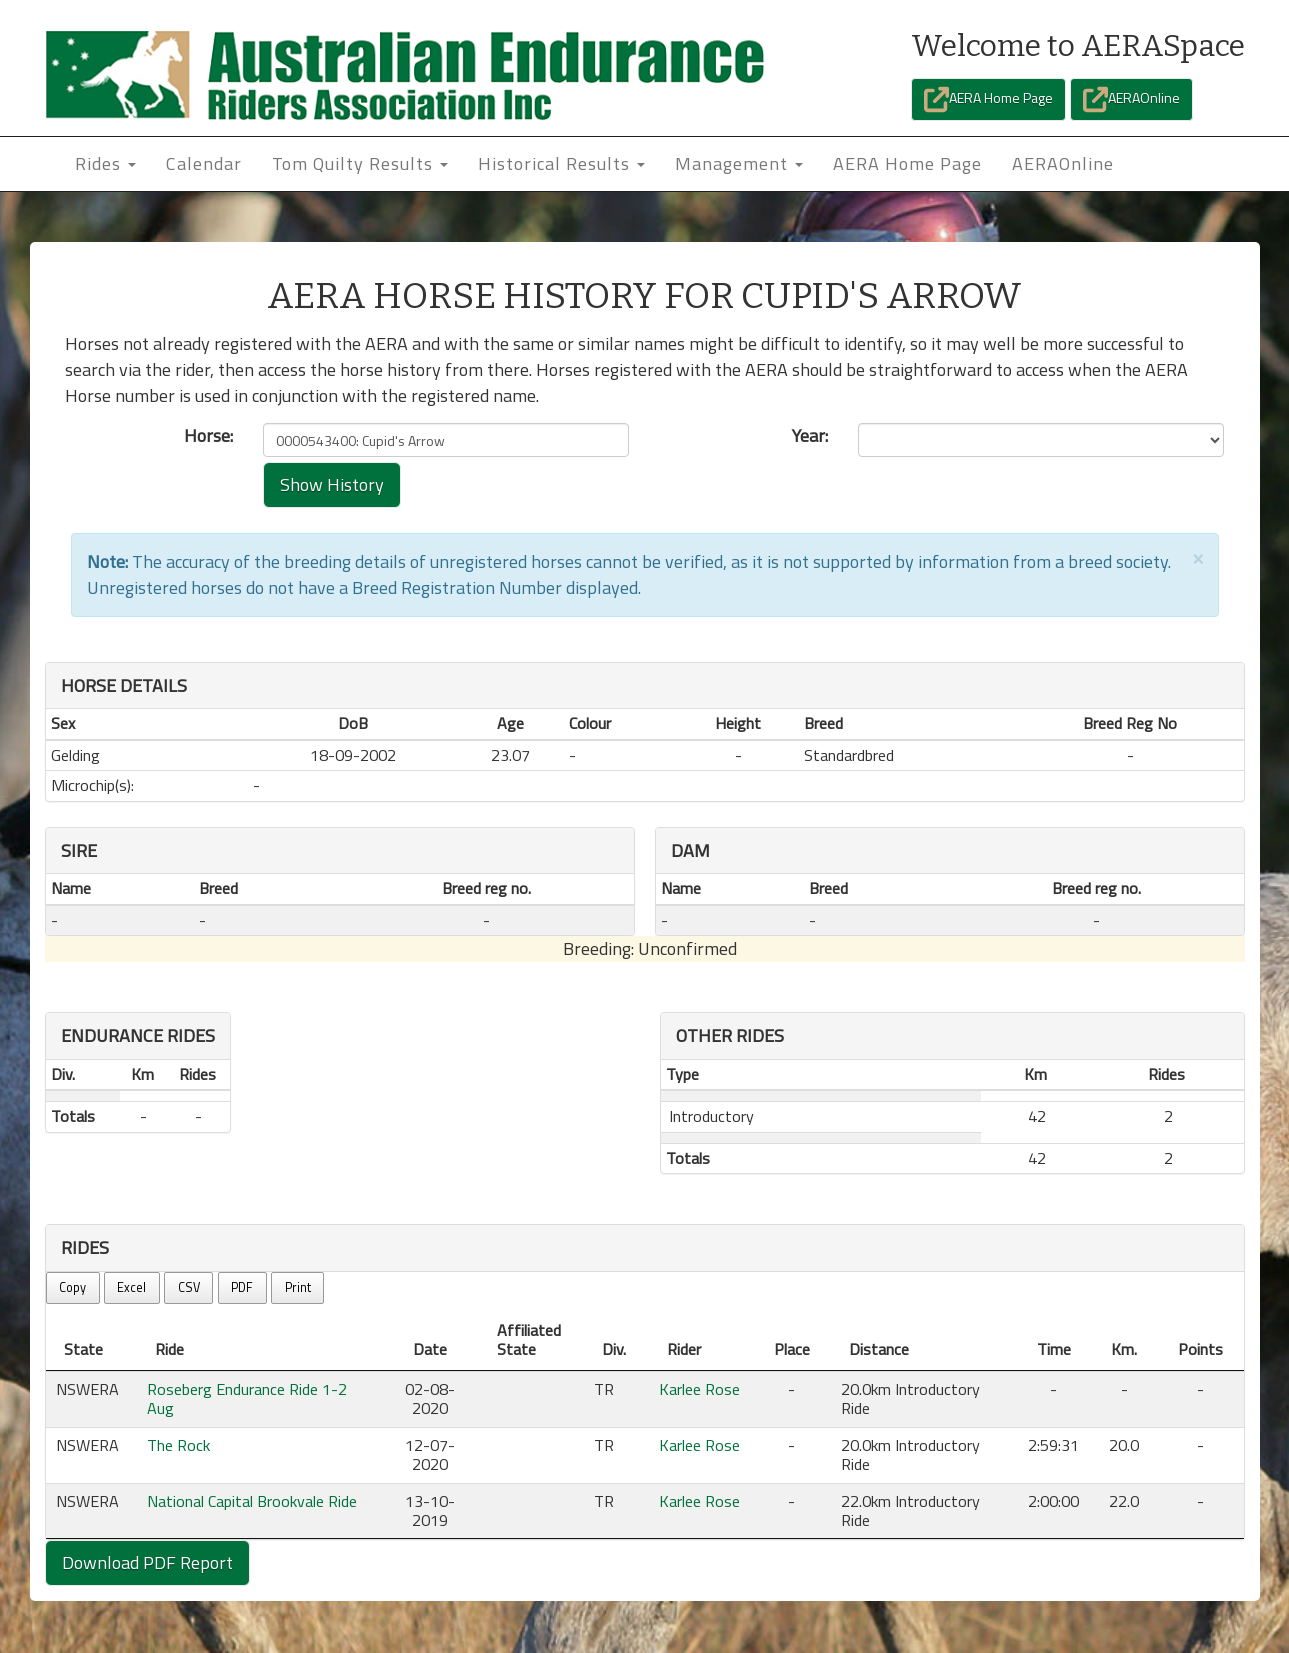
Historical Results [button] (561, 163)
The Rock (178, 1445)
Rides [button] (105, 163)
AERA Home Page (988, 99)
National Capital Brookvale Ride (252, 1501)
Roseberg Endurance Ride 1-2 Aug (247, 1398)
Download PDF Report (147, 1562)
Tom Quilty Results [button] (360, 163)
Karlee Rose (699, 1389)
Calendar (204, 163)
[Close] (1198, 557)
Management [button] (739, 163)
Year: (810, 436)
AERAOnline (1131, 99)
